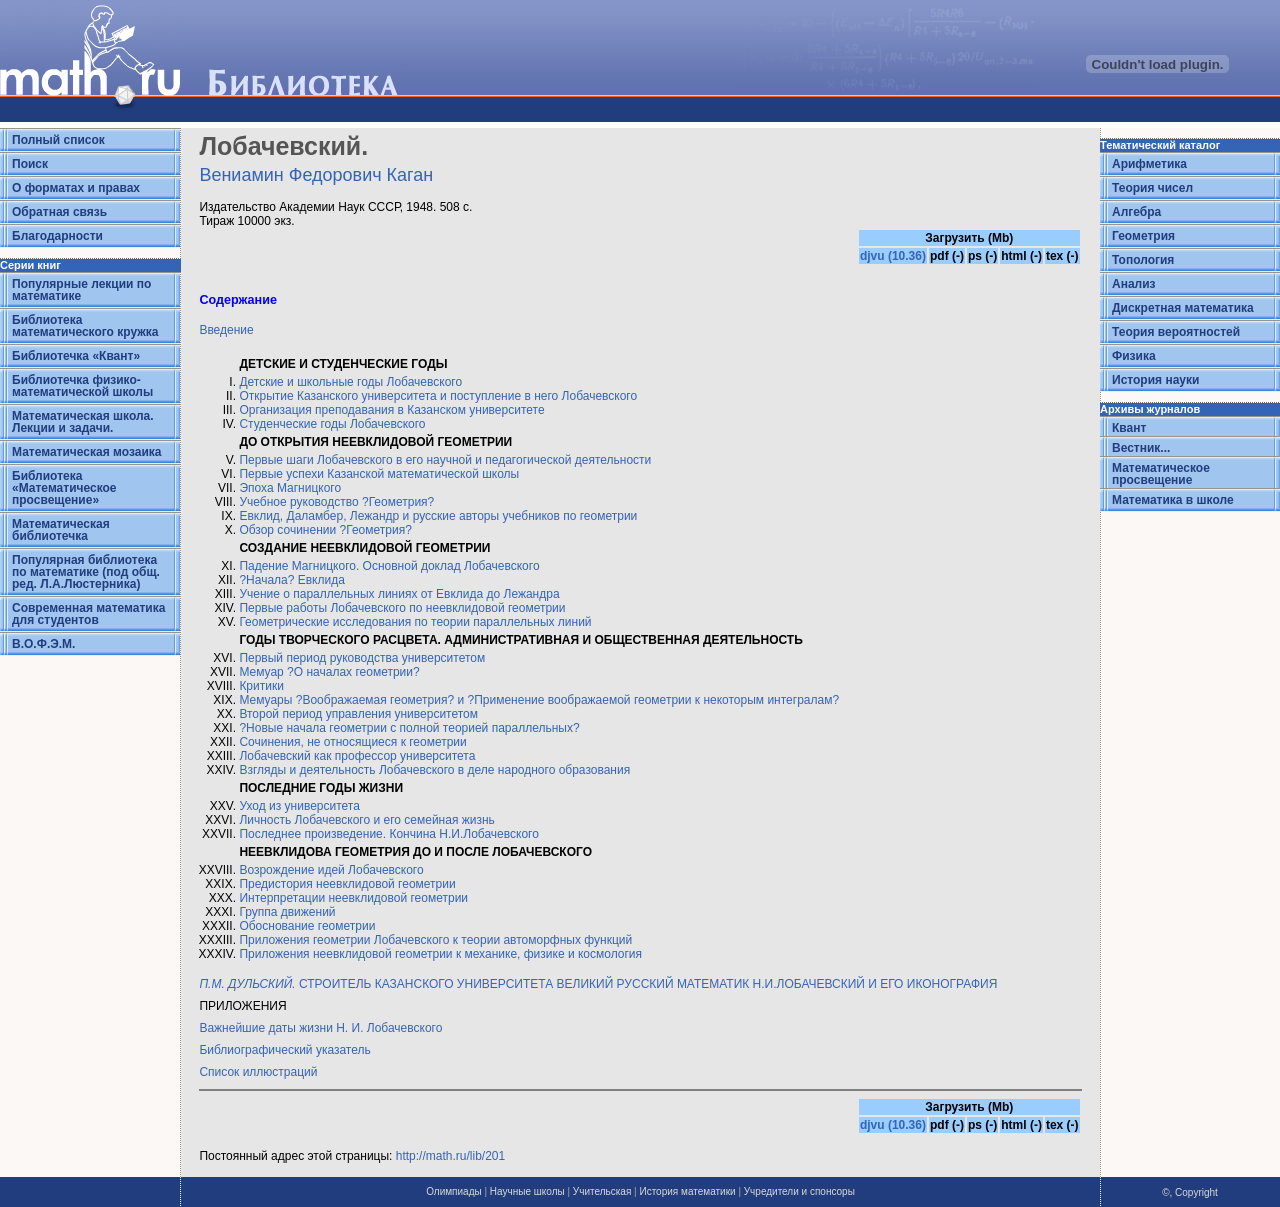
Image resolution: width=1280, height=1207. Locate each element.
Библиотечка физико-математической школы (82, 386)
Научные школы (527, 1191)
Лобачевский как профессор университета (357, 756)
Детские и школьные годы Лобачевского (350, 382)
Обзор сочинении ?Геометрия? (325, 530)
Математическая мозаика (86, 452)
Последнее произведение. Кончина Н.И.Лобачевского (388, 834)
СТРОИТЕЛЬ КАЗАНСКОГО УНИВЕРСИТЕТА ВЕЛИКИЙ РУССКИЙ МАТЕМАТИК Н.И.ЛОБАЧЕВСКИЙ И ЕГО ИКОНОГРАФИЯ (598, 984)
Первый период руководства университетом (362, 658)
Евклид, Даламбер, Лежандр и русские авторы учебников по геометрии (438, 516)
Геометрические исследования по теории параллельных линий (415, 622)
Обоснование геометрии (307, 926)
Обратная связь (59, 212)
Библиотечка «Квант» (76, 356)
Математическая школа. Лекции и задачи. (83, 422)
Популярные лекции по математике (81, 290)
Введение (226, 330)
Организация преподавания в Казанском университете (391, 410)
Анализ (1134, 284)
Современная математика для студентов (88, 614)
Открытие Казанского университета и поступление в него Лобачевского (438, 396)
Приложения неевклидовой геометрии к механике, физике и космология (440, 954)
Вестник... (1141, 448)
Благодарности (57, 236)
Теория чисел (1152, 188)
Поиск (30, 164)
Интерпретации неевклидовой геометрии (353, 898)
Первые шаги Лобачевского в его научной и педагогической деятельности (445, 460)
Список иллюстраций (258, 1072)
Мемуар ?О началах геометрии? (329, 672)
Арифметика (1149, 164)
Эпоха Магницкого (290, 488)
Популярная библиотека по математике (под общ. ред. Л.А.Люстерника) (86, 572)
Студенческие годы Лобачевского (332, 424)
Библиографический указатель (284, 1050)
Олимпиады (454, 1191)
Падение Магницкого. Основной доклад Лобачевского (389, 566)
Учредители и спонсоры (799, 1191)
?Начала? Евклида (292, 580)
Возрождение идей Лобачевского (331, 870)
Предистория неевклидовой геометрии (347, 884)
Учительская (602, 1191)
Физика (1134, 356)
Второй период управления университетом (358, 714)
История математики (687, 1191)
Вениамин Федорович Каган (316, 175)
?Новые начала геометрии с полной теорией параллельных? (409, 728)
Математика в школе (1173, 500)
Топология (1143, 260)
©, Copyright (1190, 1192)
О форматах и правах (76, 188)
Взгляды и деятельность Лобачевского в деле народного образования (434, 770)
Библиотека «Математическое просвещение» (64, 488)
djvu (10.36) (893, 256)
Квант (1129, 428)
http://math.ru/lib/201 (450, 1156)
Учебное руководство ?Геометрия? (336, 502)
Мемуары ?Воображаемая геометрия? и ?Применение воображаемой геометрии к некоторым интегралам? (539, 700)
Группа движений (287, 912)
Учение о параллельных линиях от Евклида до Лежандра (399, 594)
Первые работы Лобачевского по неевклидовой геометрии (402, 608)
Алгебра (1136, 212)
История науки (1155, 380)
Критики (261, 686)
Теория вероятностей (1176, 332)
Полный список (58, 140)
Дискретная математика (1183, 308)
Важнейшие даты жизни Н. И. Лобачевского (320, 1028)
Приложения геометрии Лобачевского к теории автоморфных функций (435, 940)
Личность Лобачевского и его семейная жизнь (367, 820)
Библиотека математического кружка (85, 326)
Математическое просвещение (1161, 474)
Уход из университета (299, 806)
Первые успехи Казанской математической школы (379, 474)
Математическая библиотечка (61, 530)
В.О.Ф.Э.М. (43, 644)
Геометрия (1143, 236)
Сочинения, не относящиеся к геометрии (352, 742)
